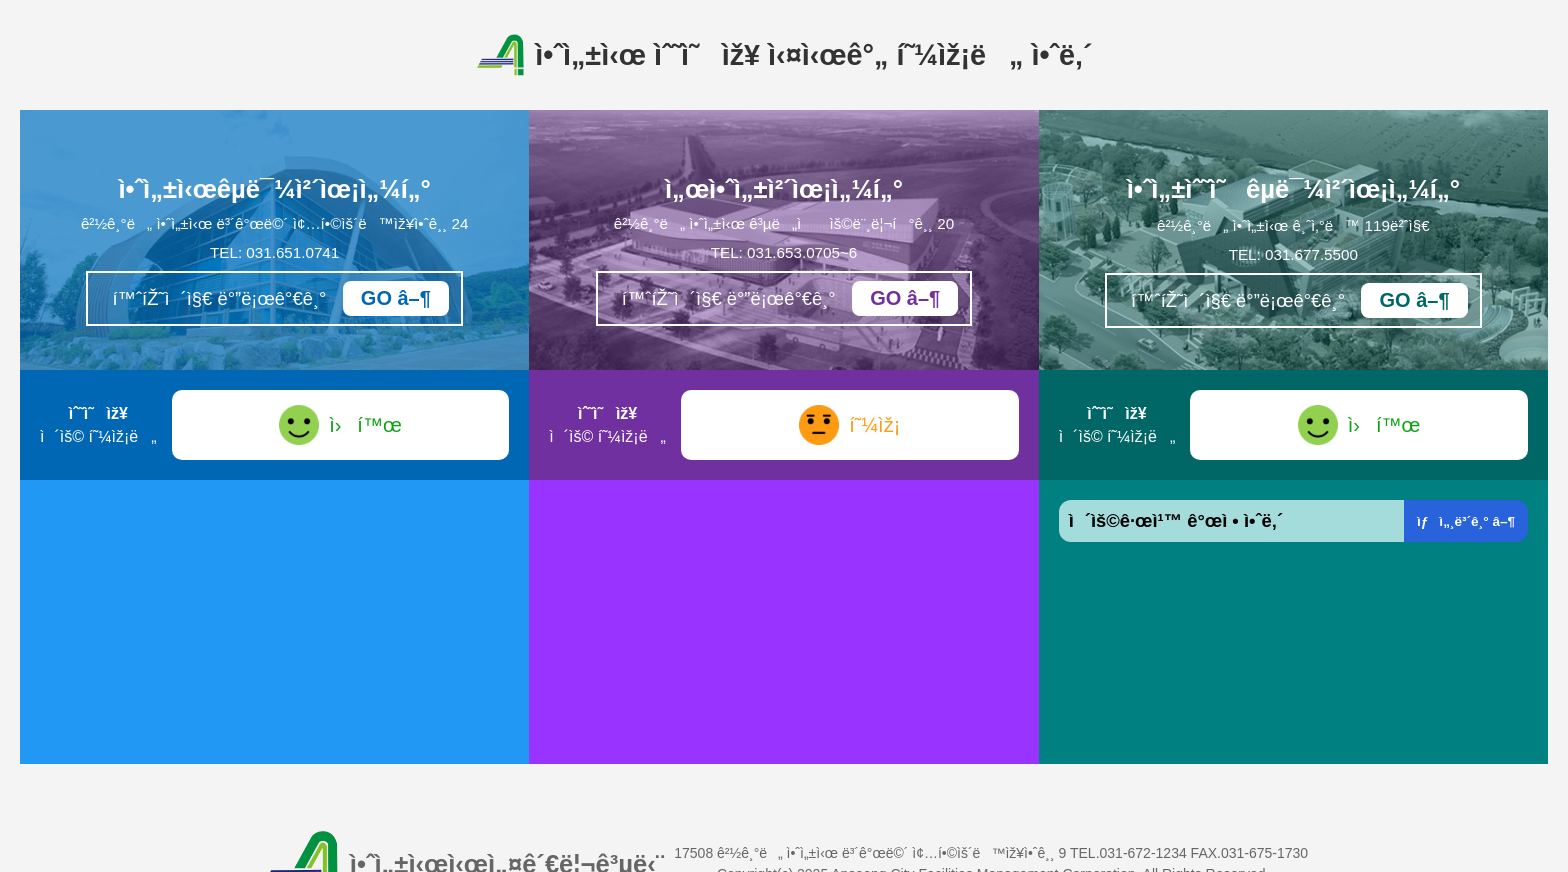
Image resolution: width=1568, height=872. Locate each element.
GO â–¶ (396, 298)
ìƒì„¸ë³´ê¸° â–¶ (1466, 521)
